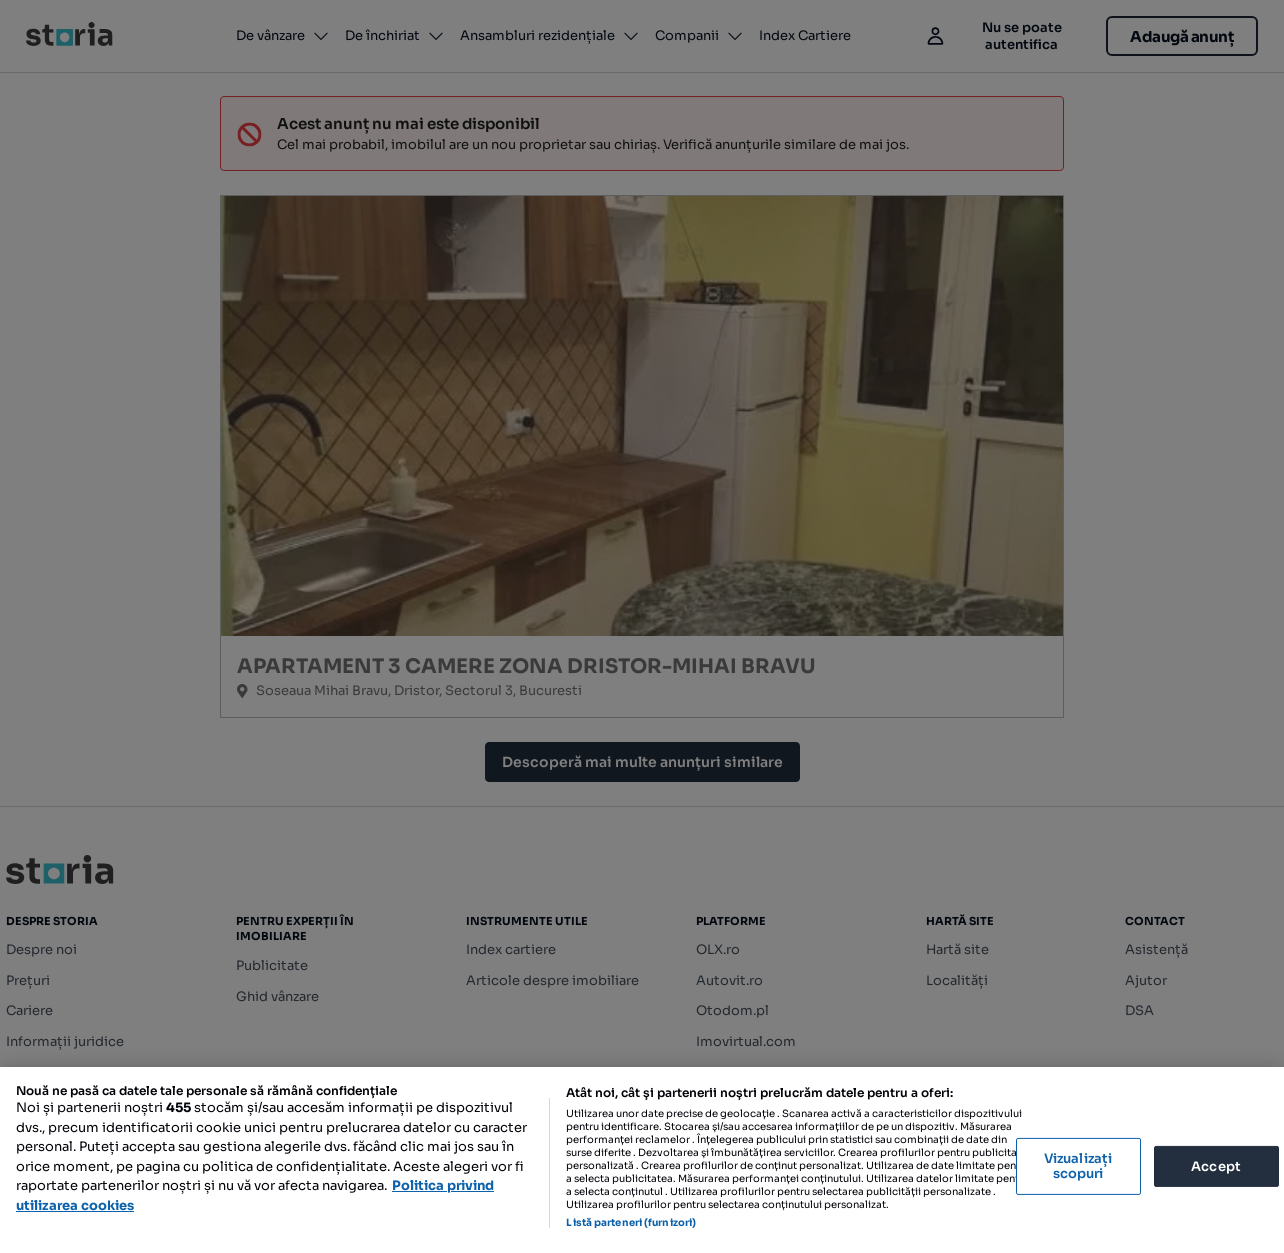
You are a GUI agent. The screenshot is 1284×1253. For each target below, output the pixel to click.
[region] (642, 1160)
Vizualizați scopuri (1078, 1166)
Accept (1216, 1165)
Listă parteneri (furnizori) (631, 1222)
